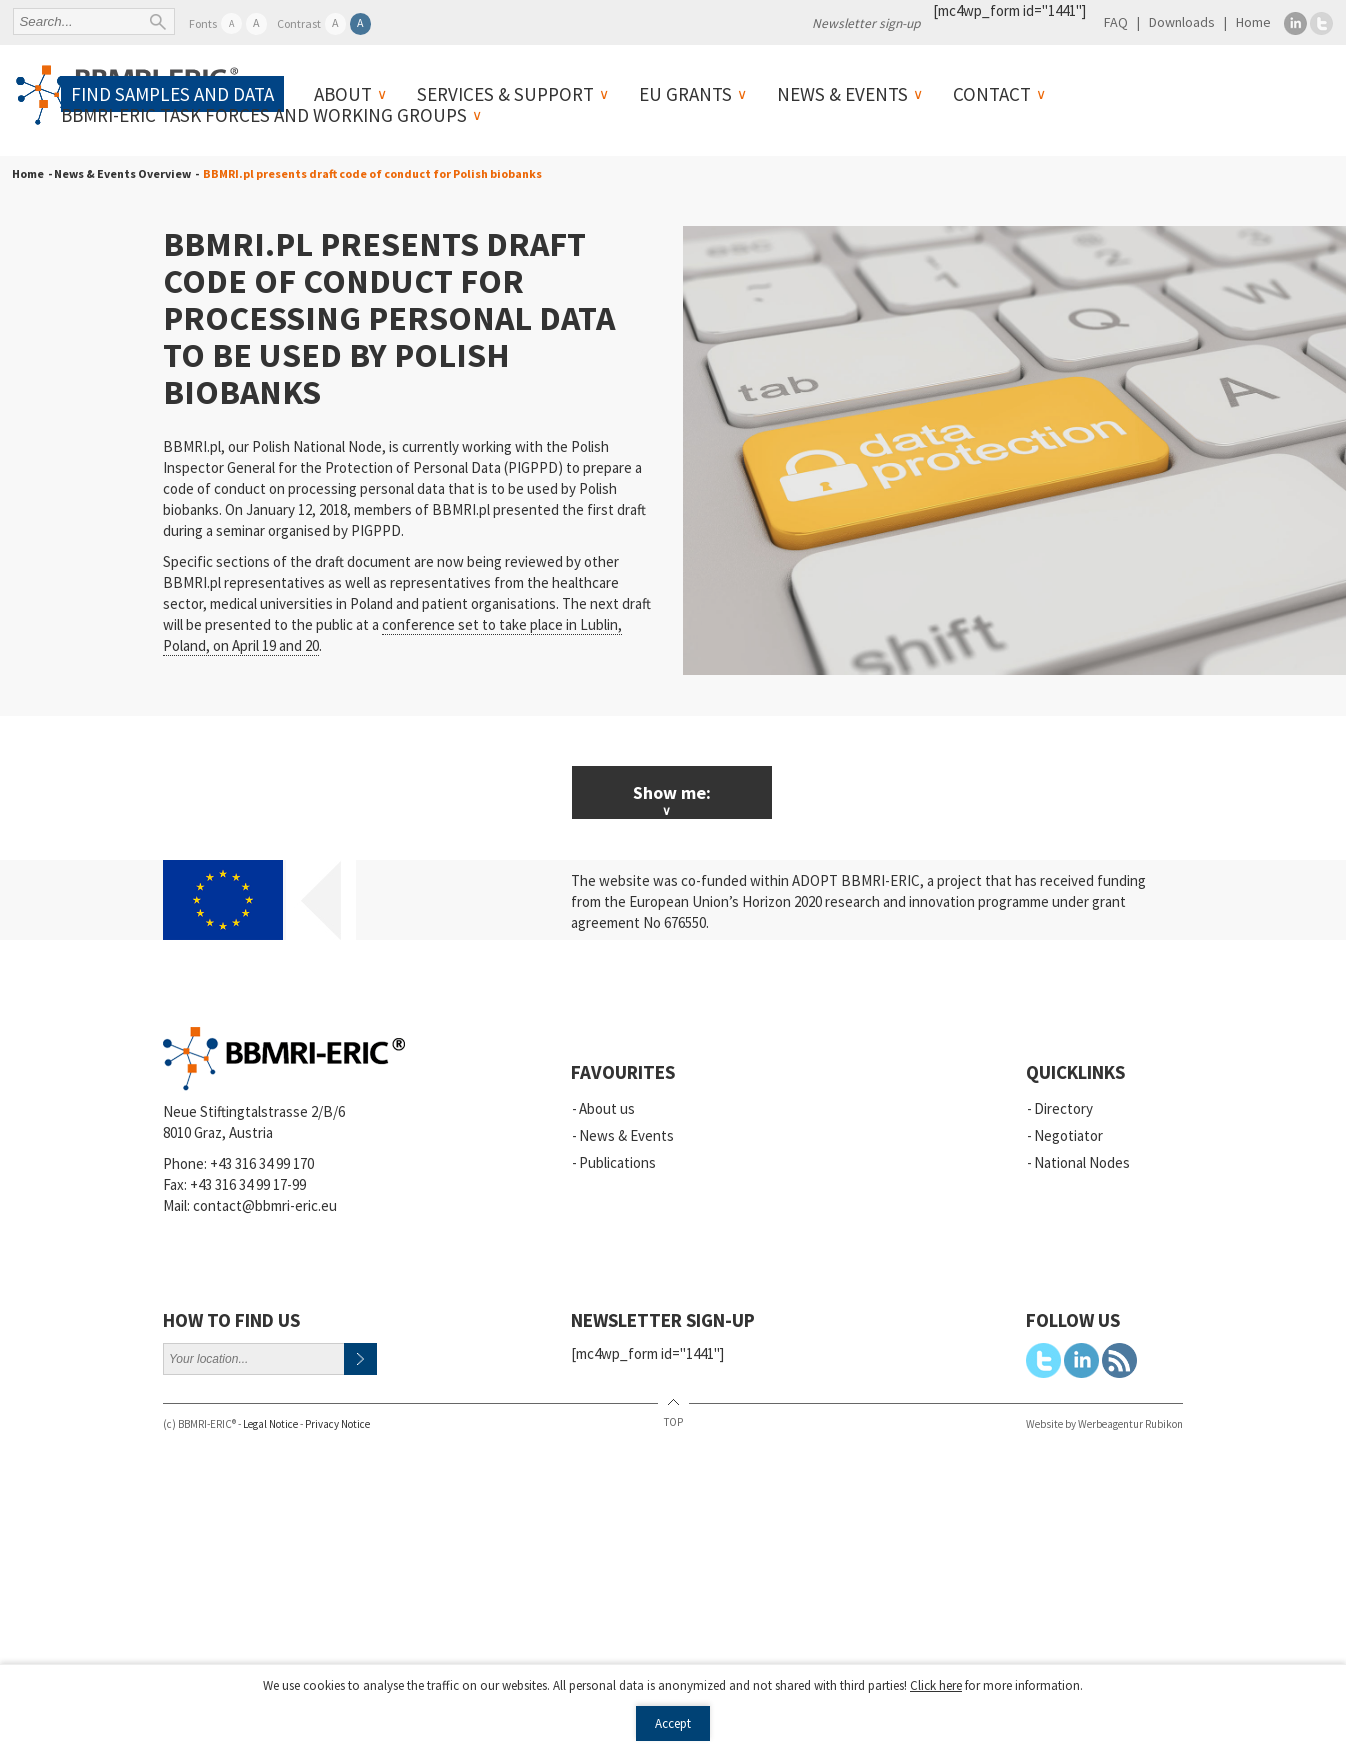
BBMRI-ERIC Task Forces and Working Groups (264, 115)
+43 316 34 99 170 (262, 1163)
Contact (992, 94)
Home (1253, 22)
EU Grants (685, 94)
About (343, 94)
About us (607, 1108)
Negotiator (1068, 1135)
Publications (617, 1162)
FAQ (1116, 22)
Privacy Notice (337, 1424)
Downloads (1182, 22)
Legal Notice (270, 1424)
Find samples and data (172, 94)
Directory (1063, 1108)
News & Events (842, 94)
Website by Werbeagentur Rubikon (1104, 1424)
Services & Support (505, 94)
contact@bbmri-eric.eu (265, 1205)
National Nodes (1082, 1162)
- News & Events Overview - (121, 173)
